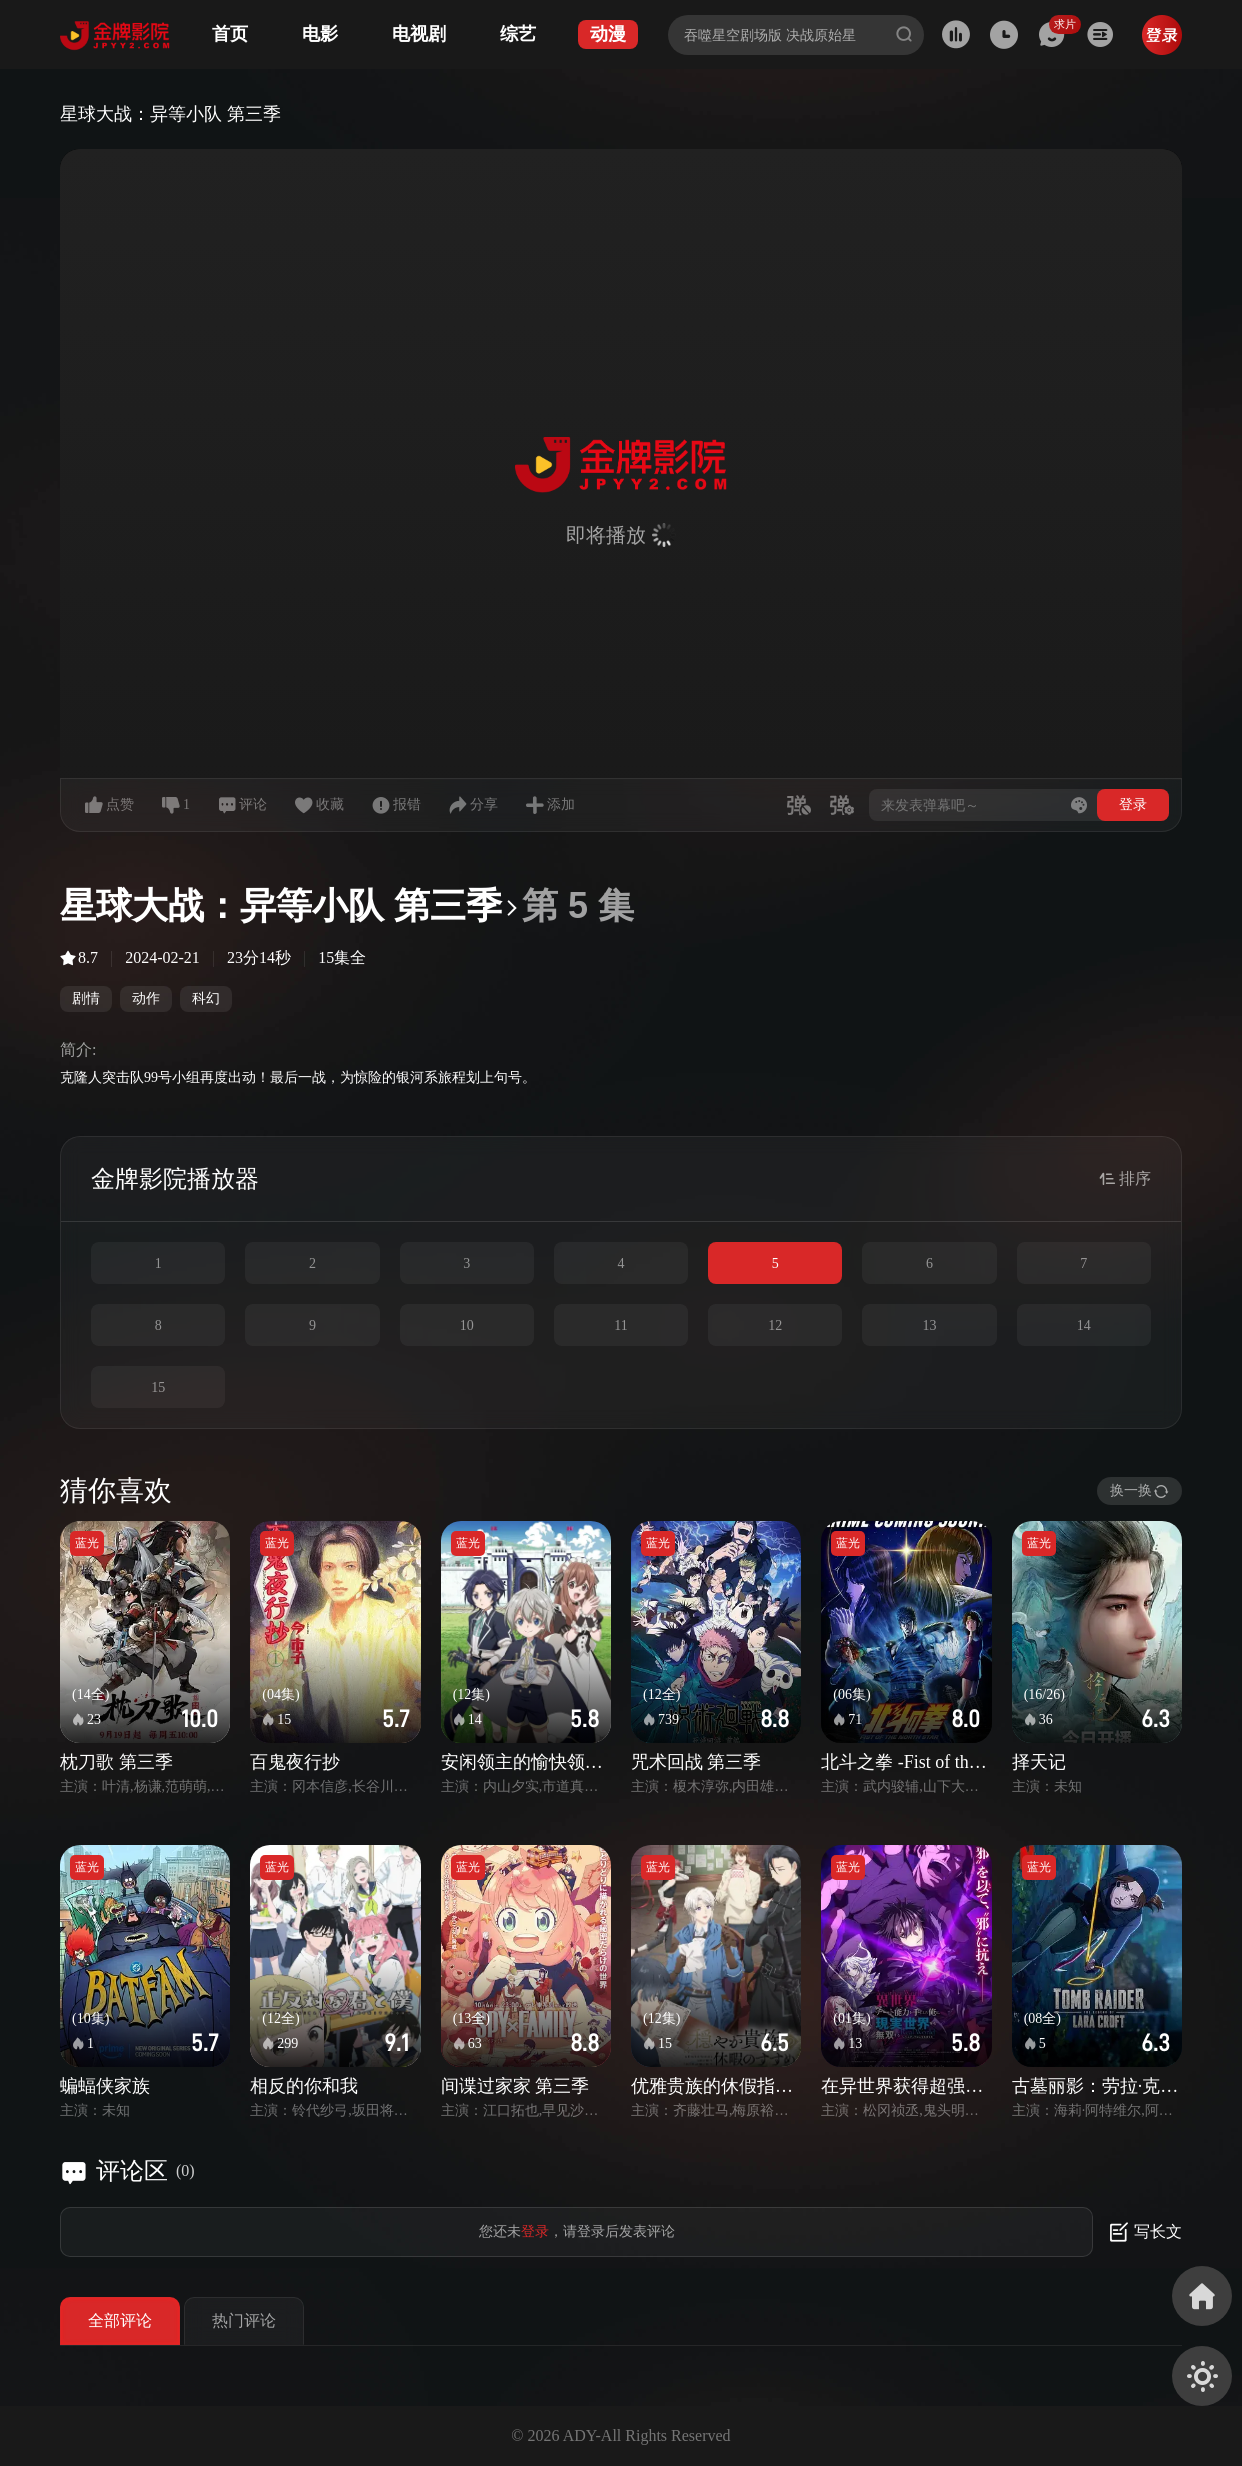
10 (467, 1325)
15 (158, 1387)
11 (620, 1325)
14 (1084, 1325)
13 (930, 1325)
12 (775, 1325)
